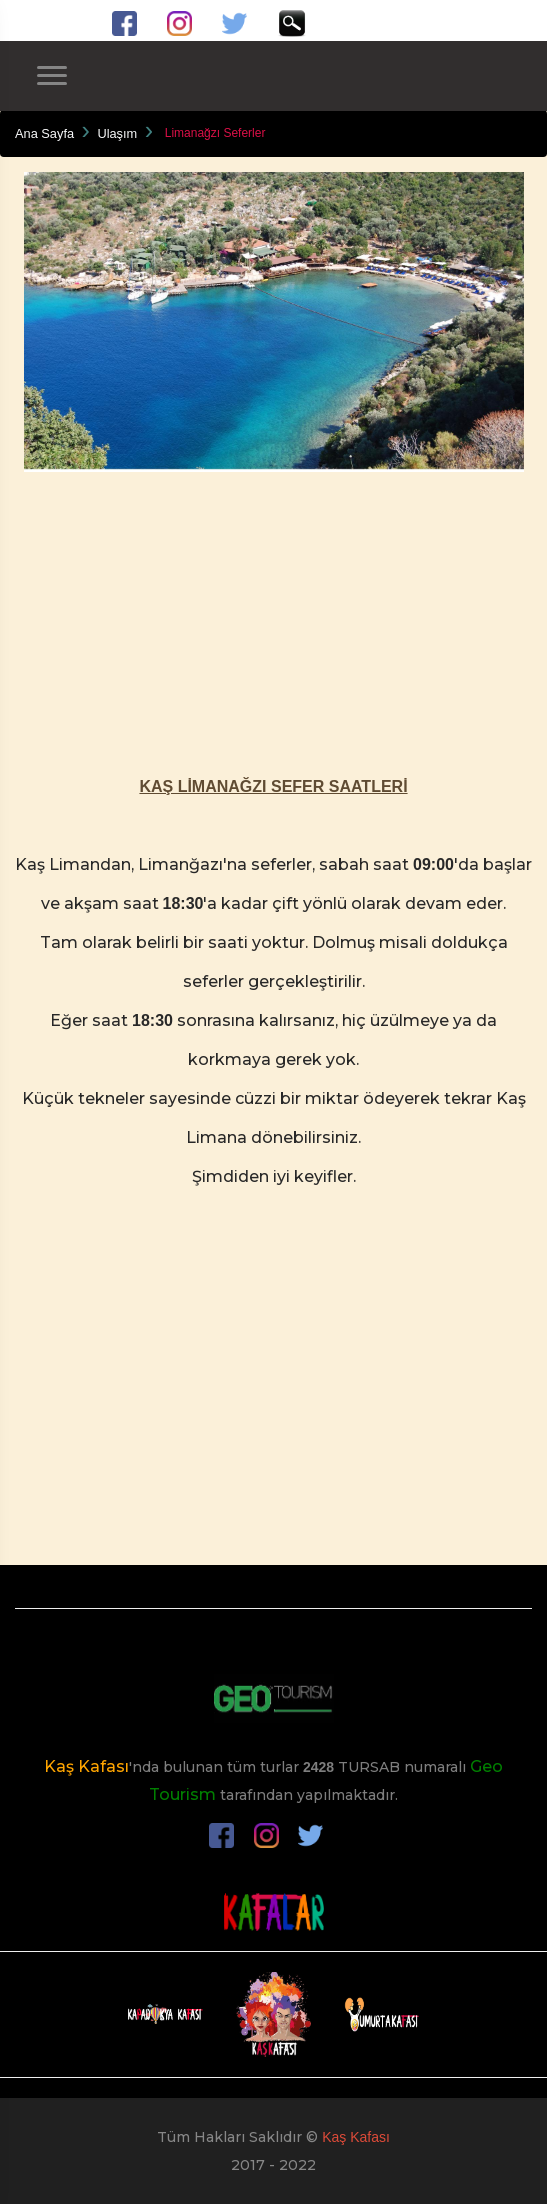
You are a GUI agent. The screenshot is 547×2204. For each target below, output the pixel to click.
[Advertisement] (273, 612)
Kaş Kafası (86, 1766)
